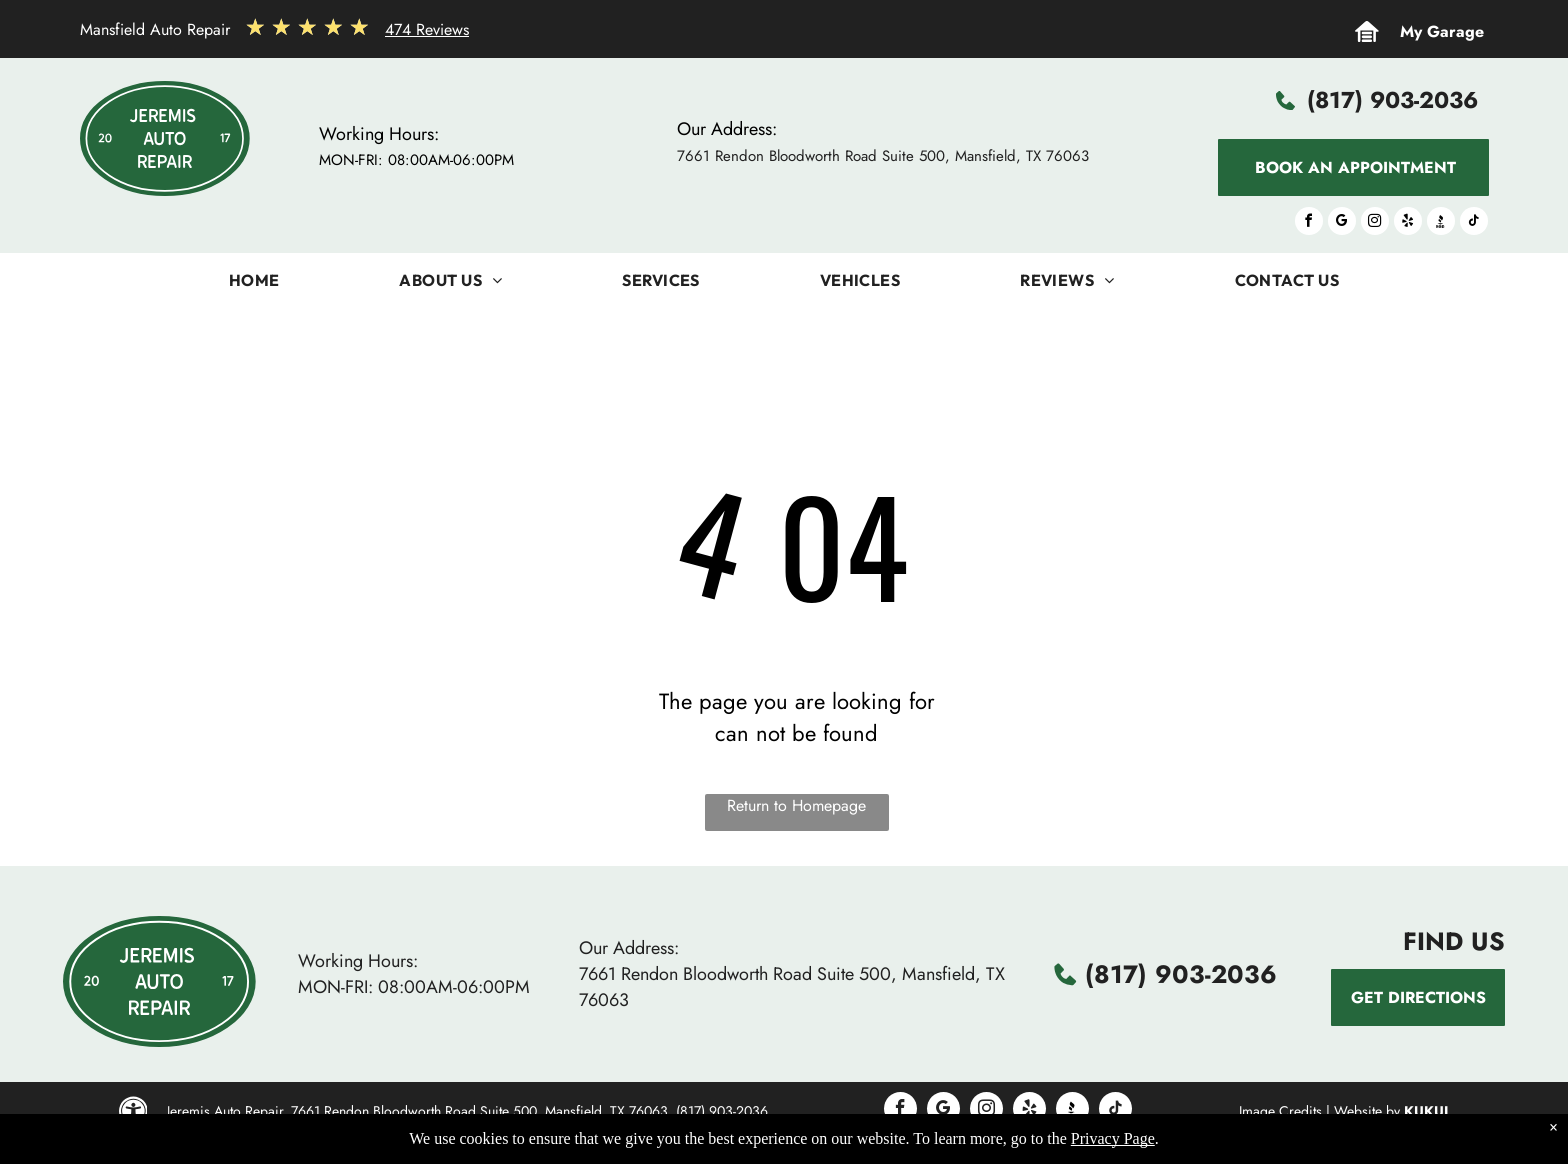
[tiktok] (1474, 223)
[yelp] (1408, 223)
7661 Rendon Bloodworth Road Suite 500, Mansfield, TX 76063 (883, 156)
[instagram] (1375, 223)
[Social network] (1441, 223)
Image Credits (1280, 1111)
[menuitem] (254, 285)
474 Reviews (427, 29)
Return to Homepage (796, 805)
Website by (1367, 1111)
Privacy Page (1113, 1138)
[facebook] (1309, 223)
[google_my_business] (1342, 223)
